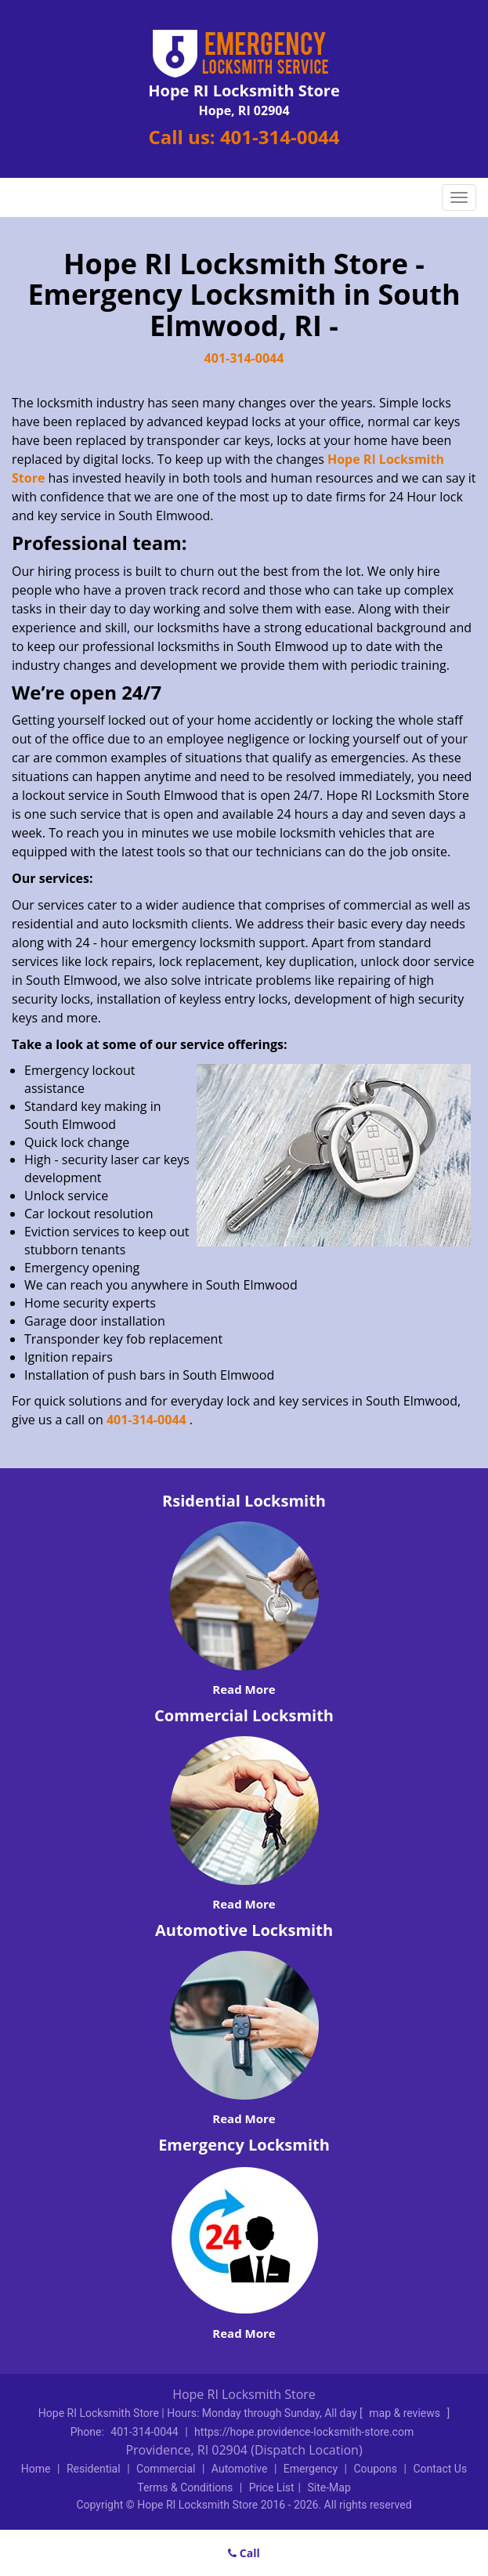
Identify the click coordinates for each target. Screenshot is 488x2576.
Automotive (239, 2468)
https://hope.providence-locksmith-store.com (304, 2432)
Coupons (375, 2468)
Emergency (311, 2468)
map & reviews (406, 2413)
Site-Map (329, 2487)
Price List (272, 2487)
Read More (243, 1689)
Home (36, 2468)
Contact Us (440, 2468)
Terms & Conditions (185, 2487)
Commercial (165, 2468)
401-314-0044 (280, 137)
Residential (94, 2468)
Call (244, 2552)
